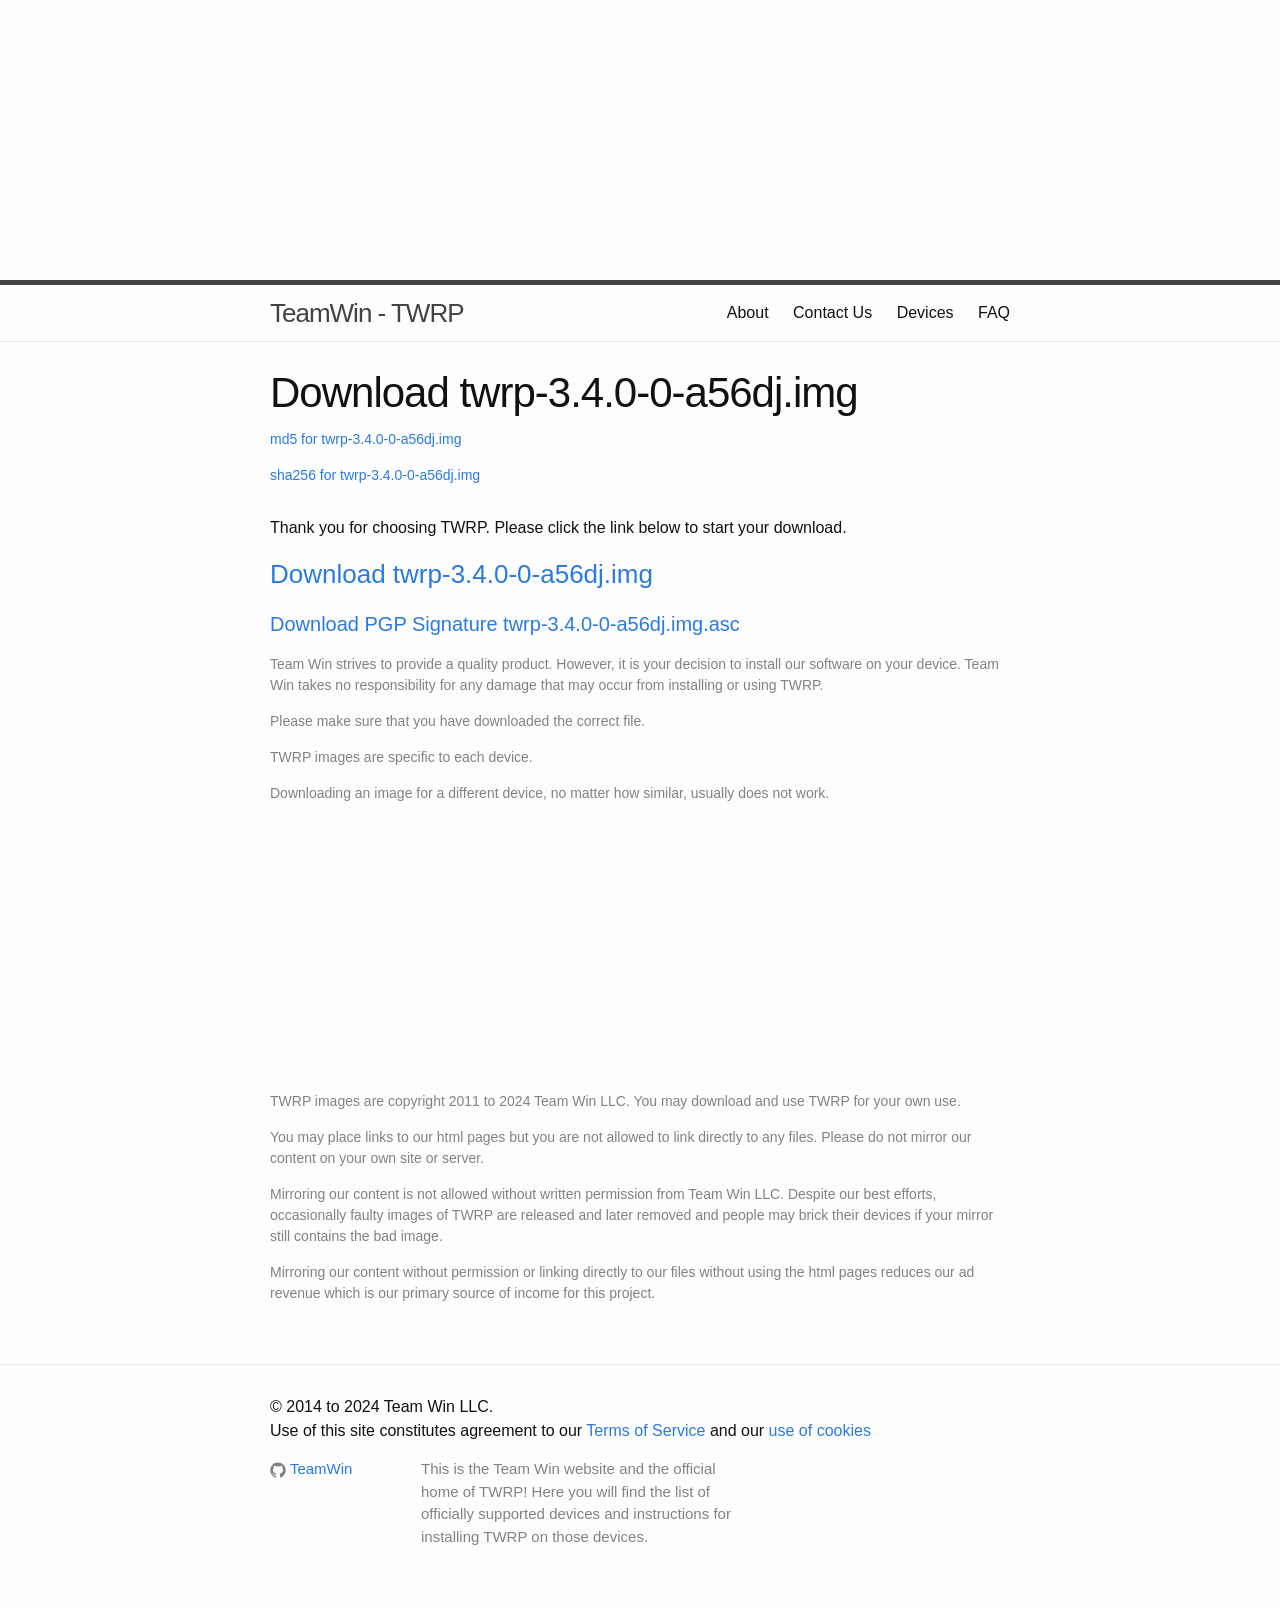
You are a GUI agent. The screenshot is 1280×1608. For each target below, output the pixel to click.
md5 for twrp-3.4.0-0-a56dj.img (365, 439)
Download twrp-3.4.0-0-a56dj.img (461, 574)
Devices (925, 312)
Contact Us (832, 312)
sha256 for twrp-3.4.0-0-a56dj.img (375, 475)
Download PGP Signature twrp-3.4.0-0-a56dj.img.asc (505, 624)
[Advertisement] (640, 140)
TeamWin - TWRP (367, 313)
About (748, 312)
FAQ (994, 312)
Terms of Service (645, 1430)
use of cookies (820, 1430)
